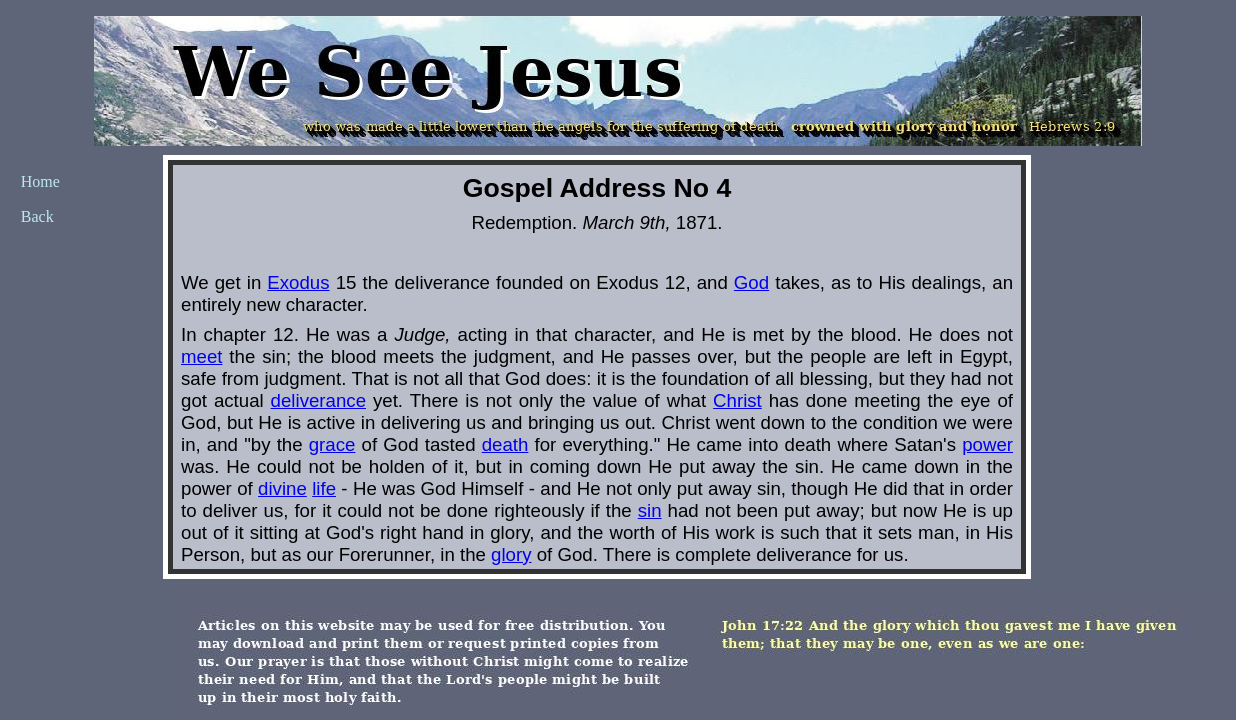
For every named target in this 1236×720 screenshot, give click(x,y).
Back (37, 216)
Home (40, 181)
